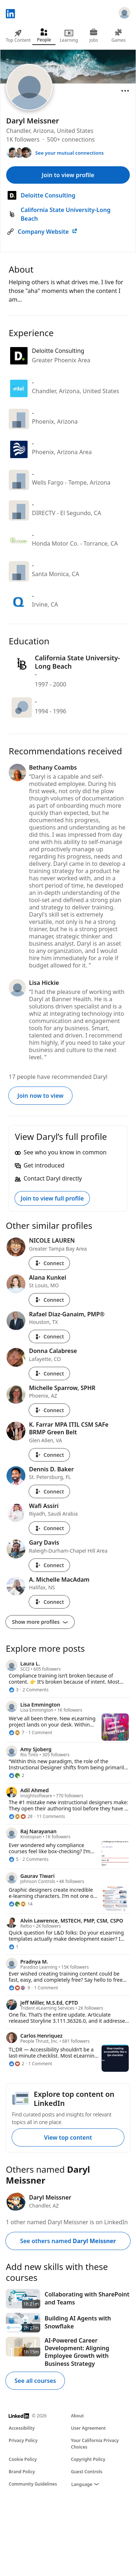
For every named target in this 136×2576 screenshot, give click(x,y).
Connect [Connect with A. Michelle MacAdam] (49, 1601)
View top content (68, 2137)
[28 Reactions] (21, 1816)
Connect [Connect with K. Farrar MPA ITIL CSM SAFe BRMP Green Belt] (49, 1454)
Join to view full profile (52, 1198)
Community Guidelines (33, 2484)
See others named (68, 2241)
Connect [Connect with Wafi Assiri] (49, 1528)
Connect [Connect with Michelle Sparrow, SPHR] (49, 1410)
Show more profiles (40, 1621)
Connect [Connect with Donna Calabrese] (49, 1373)
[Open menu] (125, 90)
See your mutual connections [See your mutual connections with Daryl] (69, 153)
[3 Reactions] (13, 1690)
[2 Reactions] (16, 1775)
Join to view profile (68, 175)
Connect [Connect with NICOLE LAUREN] (49, 1263)
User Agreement (88, 2428)
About (77, 2416)
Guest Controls (87, 2472)
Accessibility (22, 2428)
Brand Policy (22, 2472)
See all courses (35, 2381)
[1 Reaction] (13, 1947)
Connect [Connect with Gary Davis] (49, 1565)
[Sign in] (124, 14)
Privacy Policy (23, 2440)
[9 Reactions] (19, 1988)
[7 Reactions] (16, 1732)
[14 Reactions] (21, 1904)
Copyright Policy (88, 2459)
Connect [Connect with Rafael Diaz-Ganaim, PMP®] (49, 1336)
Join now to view (40, 1096)
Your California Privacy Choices (95, 2443)
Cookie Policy (23, 2459)
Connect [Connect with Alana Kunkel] (49, 1299)
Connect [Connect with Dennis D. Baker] (49, 1491)
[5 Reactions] (13, 1859)
